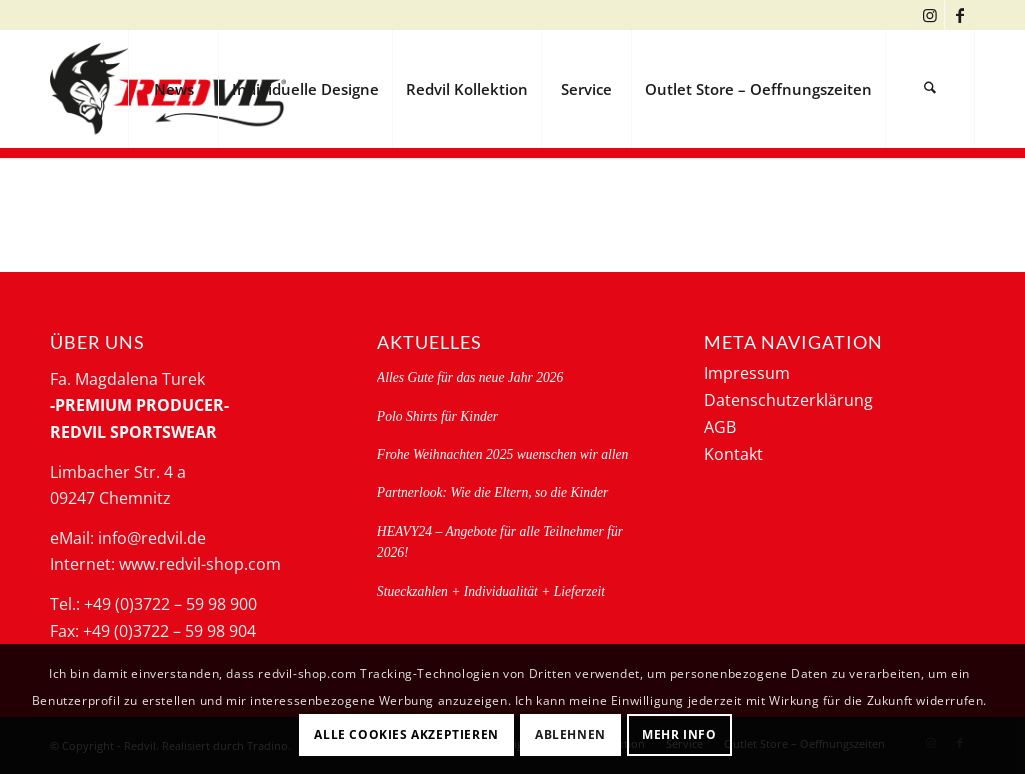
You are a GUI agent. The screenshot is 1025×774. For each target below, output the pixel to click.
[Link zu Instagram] (929, 15)
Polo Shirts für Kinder (437, 416)
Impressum (747, 373)
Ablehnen (570, 734)
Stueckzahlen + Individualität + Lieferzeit (491, 591)
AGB (720, 427)
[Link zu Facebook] (960, 15)
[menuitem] (173, 89)
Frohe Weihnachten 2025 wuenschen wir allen (503, 454)
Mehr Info (679, 734)
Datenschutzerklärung (788, 400)
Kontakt (733, 454)
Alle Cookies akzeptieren (406, 734)
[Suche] (930, 89)
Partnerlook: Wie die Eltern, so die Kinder (492, 492)
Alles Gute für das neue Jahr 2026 (470, 377)
